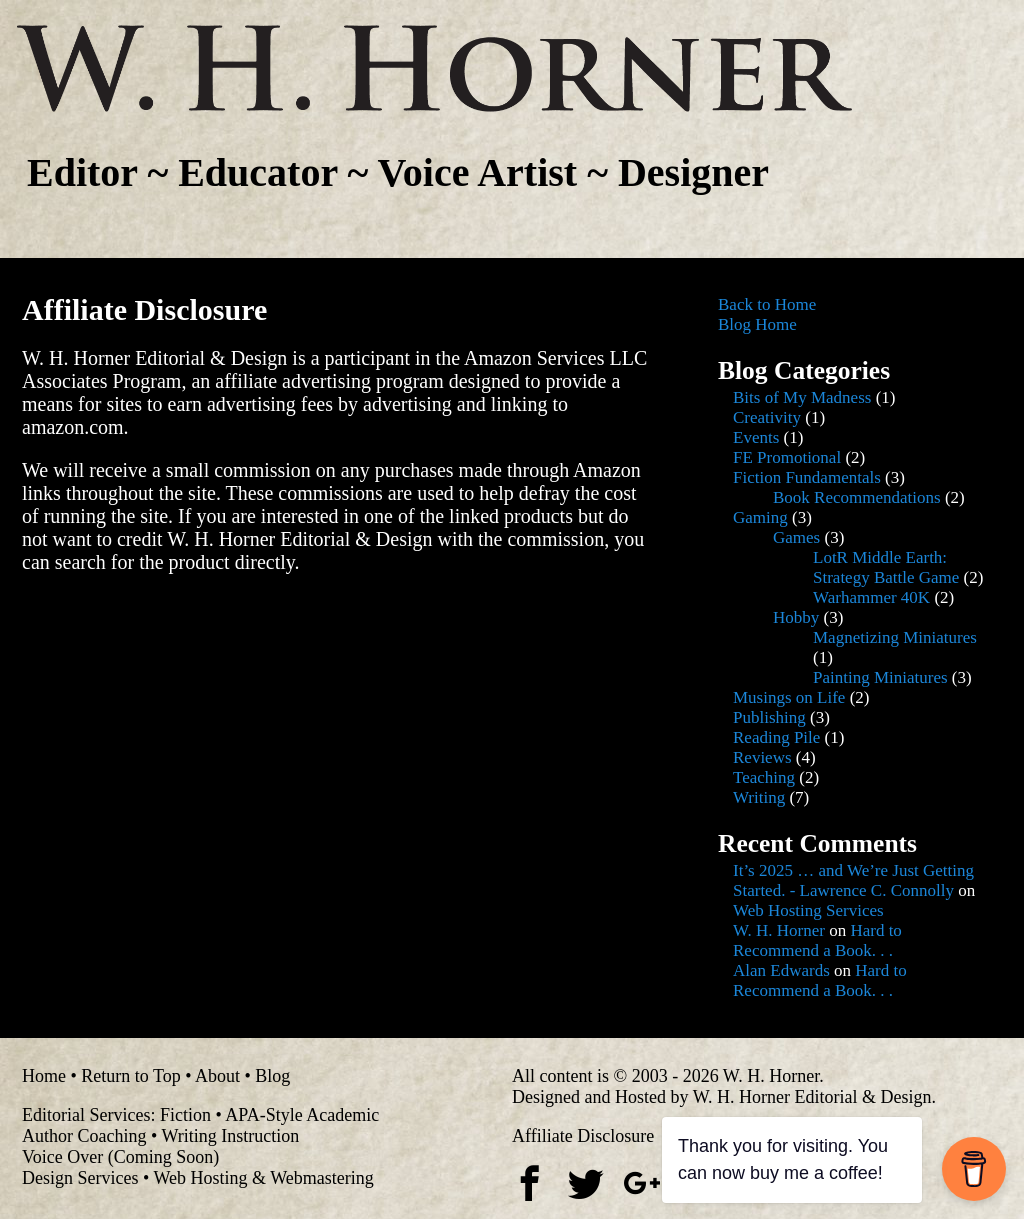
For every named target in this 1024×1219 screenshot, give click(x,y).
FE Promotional (787, 457)
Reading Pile (776, 737)
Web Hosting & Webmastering (263, 1178)
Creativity (767, 417)
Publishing (769, 717)
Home (44, 1076)
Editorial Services (86, 1115)
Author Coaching (84, 1136)
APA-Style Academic (302, 1115)
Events (756, 437)
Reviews (762, 757)
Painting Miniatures (880, 677)
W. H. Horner (779, 930)
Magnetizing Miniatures (895, 637)
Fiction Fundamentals (807, 477)
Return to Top (130, 1076)
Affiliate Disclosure (583, 1136)
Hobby (796, 617)
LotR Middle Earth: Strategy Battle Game (886, 567)
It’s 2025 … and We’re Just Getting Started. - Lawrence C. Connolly (853, 880)
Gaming (760, 517)
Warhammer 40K (871, 597)
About (217, 1076)
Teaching (764, 777)
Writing (759, 797)
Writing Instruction (230, 1136)
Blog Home (757, 324)
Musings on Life (789, 697)
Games (796, 537)
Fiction (185, 1115)
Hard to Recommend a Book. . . (817, 940)
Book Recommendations (857, 497)
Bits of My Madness (802, 397)
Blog (272, 1076)
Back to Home (767, 304)
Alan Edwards (781, 970)
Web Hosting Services (808, 910)
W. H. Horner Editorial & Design (812, 1097)
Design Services (80, 1178)
